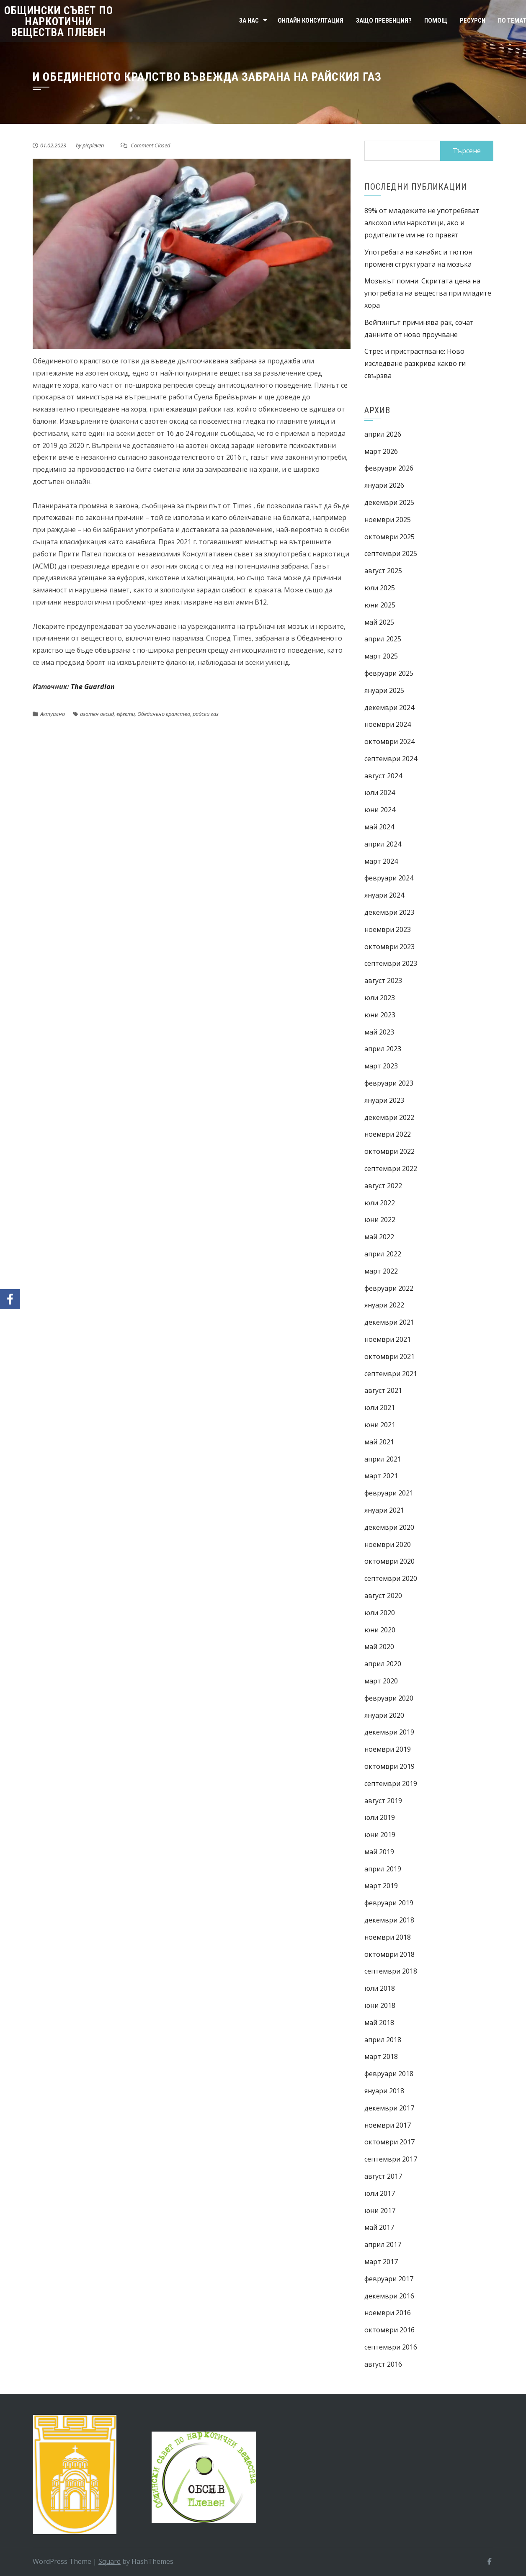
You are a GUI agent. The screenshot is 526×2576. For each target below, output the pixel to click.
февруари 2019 (388, 1902)
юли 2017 (379, 2193)
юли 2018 (379, 1988)
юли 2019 (379, 1817)
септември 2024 (390, 758)
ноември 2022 (387, 1134)
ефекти (125, 714)
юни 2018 (379, 2005)
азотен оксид (97, 714)
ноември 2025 (387, 519)
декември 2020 (389, 1527)
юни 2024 (379, 809)
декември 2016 (389, 2296)
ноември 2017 (387, 2125)
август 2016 (383, 2364)
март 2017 (381, 2261)
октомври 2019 (389, 1766)
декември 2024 (389, 707)
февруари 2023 (388, 1083)
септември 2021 (390, 1373)
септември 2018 (390, 1971)
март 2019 (381, 1885)
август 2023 (383, 980)
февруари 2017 (388, 2278)
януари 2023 (384, 1100)
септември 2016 (390, 2347)
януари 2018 (384, 2090)
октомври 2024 (389, 741)
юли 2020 (379, 1612)
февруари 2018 (388, 2073)
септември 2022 (390, 1168)
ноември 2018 (387, 1937)
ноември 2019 (387, 1749)
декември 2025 (389, 502)
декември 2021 (389, 1322)
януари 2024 (384, 895)
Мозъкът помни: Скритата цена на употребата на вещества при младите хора (427, 293)
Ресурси (472, 20)
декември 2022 (389, 1117)
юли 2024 (379, 792)
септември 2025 (390, 553)
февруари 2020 (388, 1698)
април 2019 (382, 1868)
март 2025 (381, 656)
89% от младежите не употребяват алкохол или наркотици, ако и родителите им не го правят (422, 222)
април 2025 (382, 638)
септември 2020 (390, 1578)
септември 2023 (390, 963)
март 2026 (381, 451)
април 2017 (382, 2244)
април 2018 (382, 2039)
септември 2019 (390, 1783)
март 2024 (381, 861)
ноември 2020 (387, 1544)
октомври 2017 (389, 2141)
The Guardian (93, 686)
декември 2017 (389, 2108)
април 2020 (382, 1663)
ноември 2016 (387, 2312)
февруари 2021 (388, 1493)
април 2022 (382, 1253)
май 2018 (379, 2022)
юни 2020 (379, 1629)
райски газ (206, 714)
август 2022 (383, 1185)
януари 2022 (384, 1305)
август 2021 (383, 1390)
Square (109, 2561)
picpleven (93, 145)
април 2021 (382, 1459)
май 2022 (379, 1236)
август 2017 (383, 2176)
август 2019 (383, 1800)
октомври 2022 (389, 1151)
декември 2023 (389, 912)
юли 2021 (379, 1407)
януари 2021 (384, 1510)
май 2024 (379, 826)
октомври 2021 (389, 1356)
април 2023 (382, 1048)
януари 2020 (384, 1715)
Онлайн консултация (310, 20)
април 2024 (382, 844)
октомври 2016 (389, 2329)
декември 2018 (389, 1920)
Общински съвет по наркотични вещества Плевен (58, 21)
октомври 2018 (389, 1954)
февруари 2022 (388, 1288)
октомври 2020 (389, 1561)
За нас (249, 20)
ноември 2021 (387, 1339)
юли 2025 (379, 587)
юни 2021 (379, 1424)
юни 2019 (379, 1834)
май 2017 (379, 2227)
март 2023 (381, 1066)
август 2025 (383, 570)
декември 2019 (389, 1732)
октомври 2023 (389, 946)
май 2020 (379, 1646)
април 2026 (382, 434)
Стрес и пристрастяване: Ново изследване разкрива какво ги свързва (415, 363)
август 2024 (383, 775)
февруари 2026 (388, 468)
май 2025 (379, 622)
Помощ (435, 20)
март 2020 (381, 1681)
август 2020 (383, 1595)
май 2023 (379, 1032)
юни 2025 (379, 605)
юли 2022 (379, 1202)
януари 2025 (384, 690)
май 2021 (379, 1441)
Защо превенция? (384, 20)
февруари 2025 (388, 673)
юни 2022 (379, 1219)
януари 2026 (384, 485)
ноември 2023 (387, 929)
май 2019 (379, 1851)
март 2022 (381, 1271)
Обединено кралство (163, 714)
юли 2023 (379, 997)
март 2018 (381, 2056)
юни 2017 (379, 2210)
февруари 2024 (388, 878)
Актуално (52, 714)
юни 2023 (379, 1014)
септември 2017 (390, 2159)
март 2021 (381, 1475)
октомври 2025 (389, 536)
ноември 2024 (387, 724)
